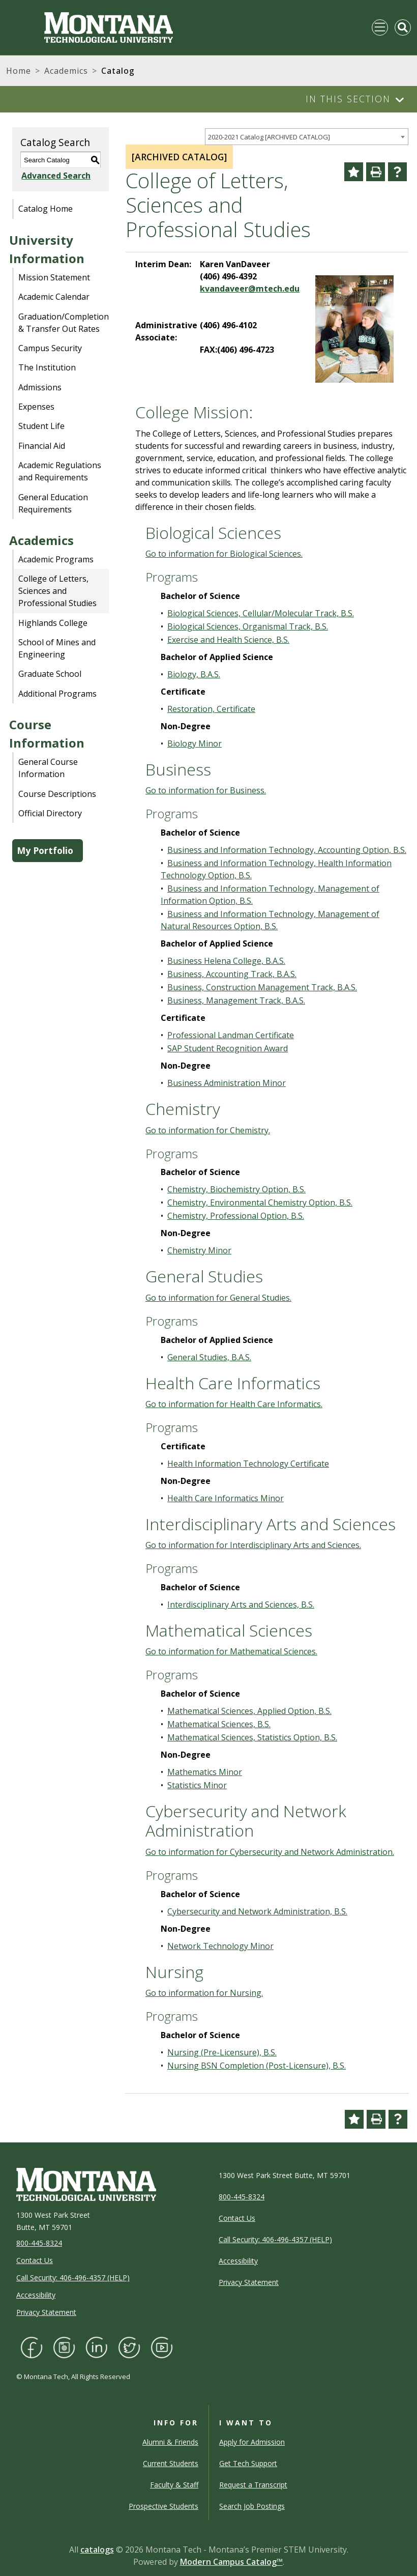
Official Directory (50, 813)
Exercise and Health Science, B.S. (228, 639)
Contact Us (34, 2260)
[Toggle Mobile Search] (403, 27)
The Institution (47, 367)
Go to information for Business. (205, 790)
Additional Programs (57, 693)
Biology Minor (194, 743)
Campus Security (50, 348)
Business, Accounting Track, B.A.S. (231, 974)
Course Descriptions (57, 793)
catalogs (97, 2549)
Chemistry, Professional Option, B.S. (235, 1215)
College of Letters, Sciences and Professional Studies (57, 591)
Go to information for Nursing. (204, 1992)
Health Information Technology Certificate (248, 1463)
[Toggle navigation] (380, 27)
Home (18, 70)
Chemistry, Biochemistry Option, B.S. (236, 1189)
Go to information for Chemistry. (207, 1130)
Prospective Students (163, 2506)
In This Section (348, 99)
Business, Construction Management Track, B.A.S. (262, 987)
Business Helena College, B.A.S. (226, 960)
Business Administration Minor (226, 1083)
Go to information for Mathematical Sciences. (231, 1651)
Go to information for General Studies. (218, 1297)
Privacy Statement (46, 2312)
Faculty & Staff (174, 2484)
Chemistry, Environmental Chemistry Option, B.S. (259, 1202)
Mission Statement (54, 277)
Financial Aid (41, 445)
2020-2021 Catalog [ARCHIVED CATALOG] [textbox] (269, 136)
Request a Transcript (253, 2484)
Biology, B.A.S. (193, 674)
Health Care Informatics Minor (225, 1498)
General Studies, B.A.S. (209, 1357)
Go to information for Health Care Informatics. (233, 1404)
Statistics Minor (197, 1785)
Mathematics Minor (204, 1772)
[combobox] (306, 136)
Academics (66, 70)
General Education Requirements (53, 503)
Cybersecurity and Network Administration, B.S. (257, 1911)
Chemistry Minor (199, 1250)
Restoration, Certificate (211, 708)
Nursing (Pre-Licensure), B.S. (222, 2052)
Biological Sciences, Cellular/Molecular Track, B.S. (260, 613)
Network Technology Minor (220, 1946)
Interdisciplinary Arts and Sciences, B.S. (240, 1604)
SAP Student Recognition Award (227, 1048)
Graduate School (49, 673)
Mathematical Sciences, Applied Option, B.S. (249, 1710)
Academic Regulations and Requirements (59, 471)
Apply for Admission (252, 2442)
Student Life (41, 426)
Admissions (40, 387)
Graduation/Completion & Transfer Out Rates (63, 322)
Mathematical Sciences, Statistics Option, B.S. (252, 1737)
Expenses (36, 406)
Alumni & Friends (170, 2442)
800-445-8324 (39, 2243)
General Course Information (48, 768)
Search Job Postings (252, 2506)
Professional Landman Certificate (230, 1035)
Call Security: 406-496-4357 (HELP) (73, 2277)
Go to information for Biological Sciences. (224, 553)
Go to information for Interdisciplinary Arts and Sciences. (253, 1545)
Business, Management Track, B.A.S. (236, 1000)
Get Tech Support (248, 2463)
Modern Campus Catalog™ (231, 2561)
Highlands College (52, 622)
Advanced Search (55, 175)
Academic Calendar (54, 296)
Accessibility (35, 2295)
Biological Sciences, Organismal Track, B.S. (247, 626)
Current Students (170, 2463)
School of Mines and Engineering (57, 648)
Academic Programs (56, 559)
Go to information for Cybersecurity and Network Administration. (269, 1851)
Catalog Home (45, 208)
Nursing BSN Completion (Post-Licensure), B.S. (256, 2065)
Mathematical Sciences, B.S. (219, 1724)
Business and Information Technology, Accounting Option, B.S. (286, 849)
